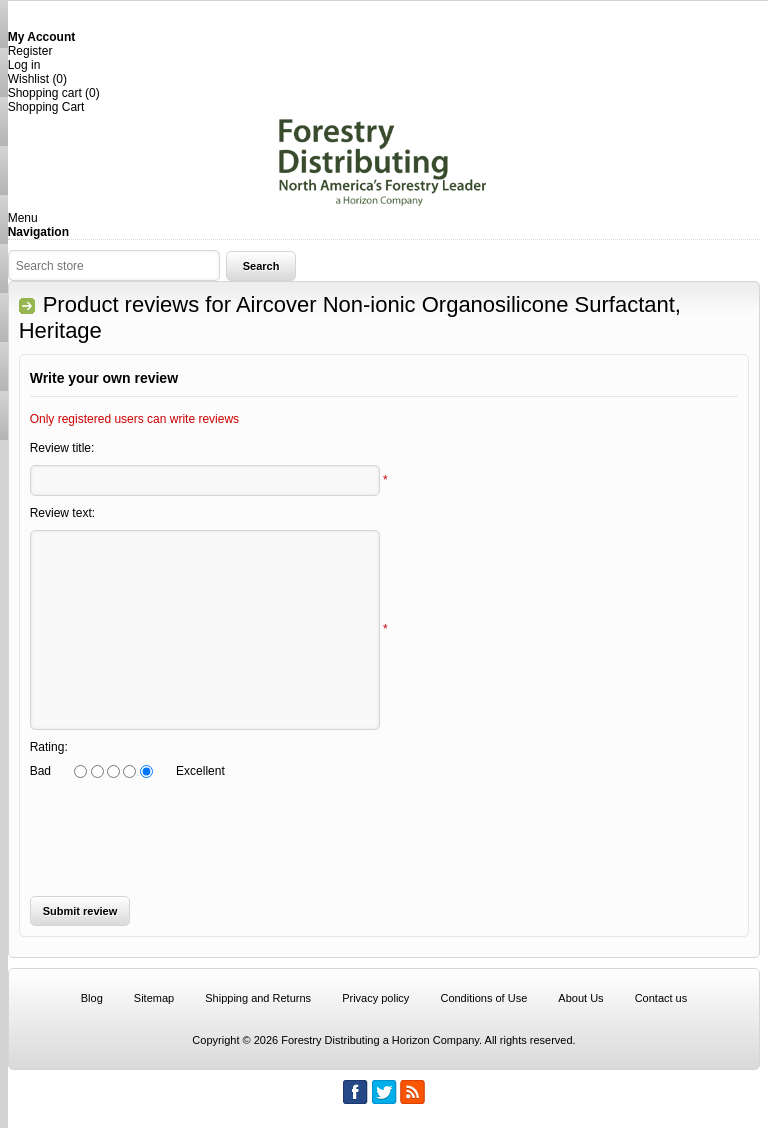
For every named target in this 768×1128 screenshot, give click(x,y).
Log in (24, 65)
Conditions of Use (483, 998)
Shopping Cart (46, 107)
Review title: (62, 448)
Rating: (49, 747)
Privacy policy (375, 998)
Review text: (62, 513)
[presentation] (376, 837)
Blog (92, 998)
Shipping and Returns (258, 998)
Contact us (661, 998)
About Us (580, 998)
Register (30, 51)
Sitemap (154, 998)
